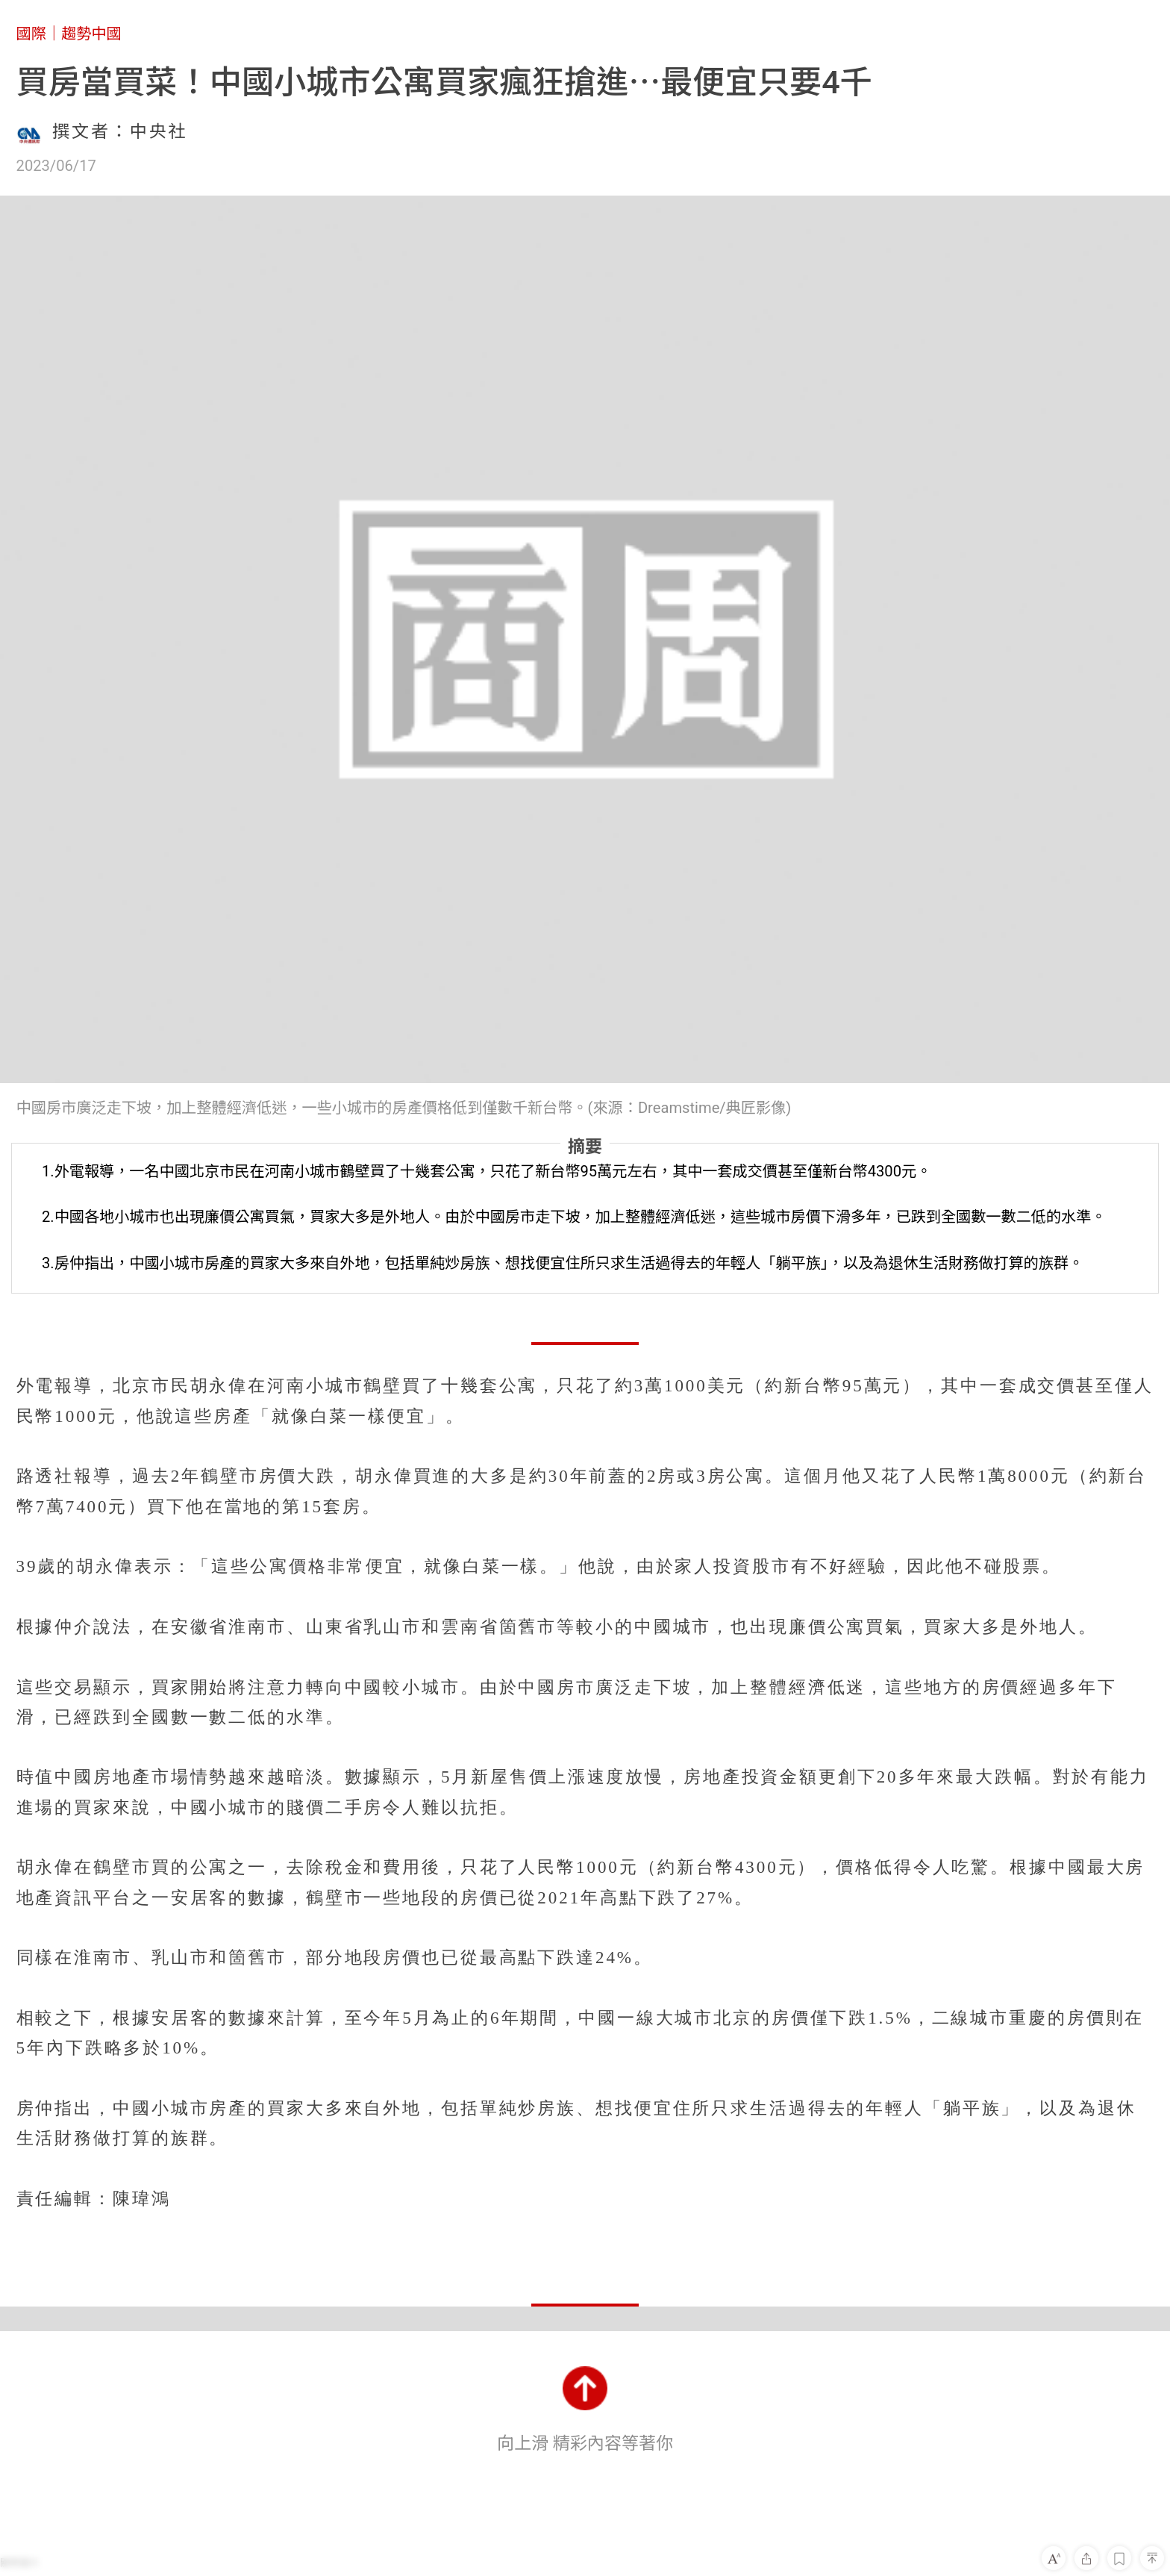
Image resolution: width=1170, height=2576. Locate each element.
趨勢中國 (91, 34)
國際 (31, 34)
